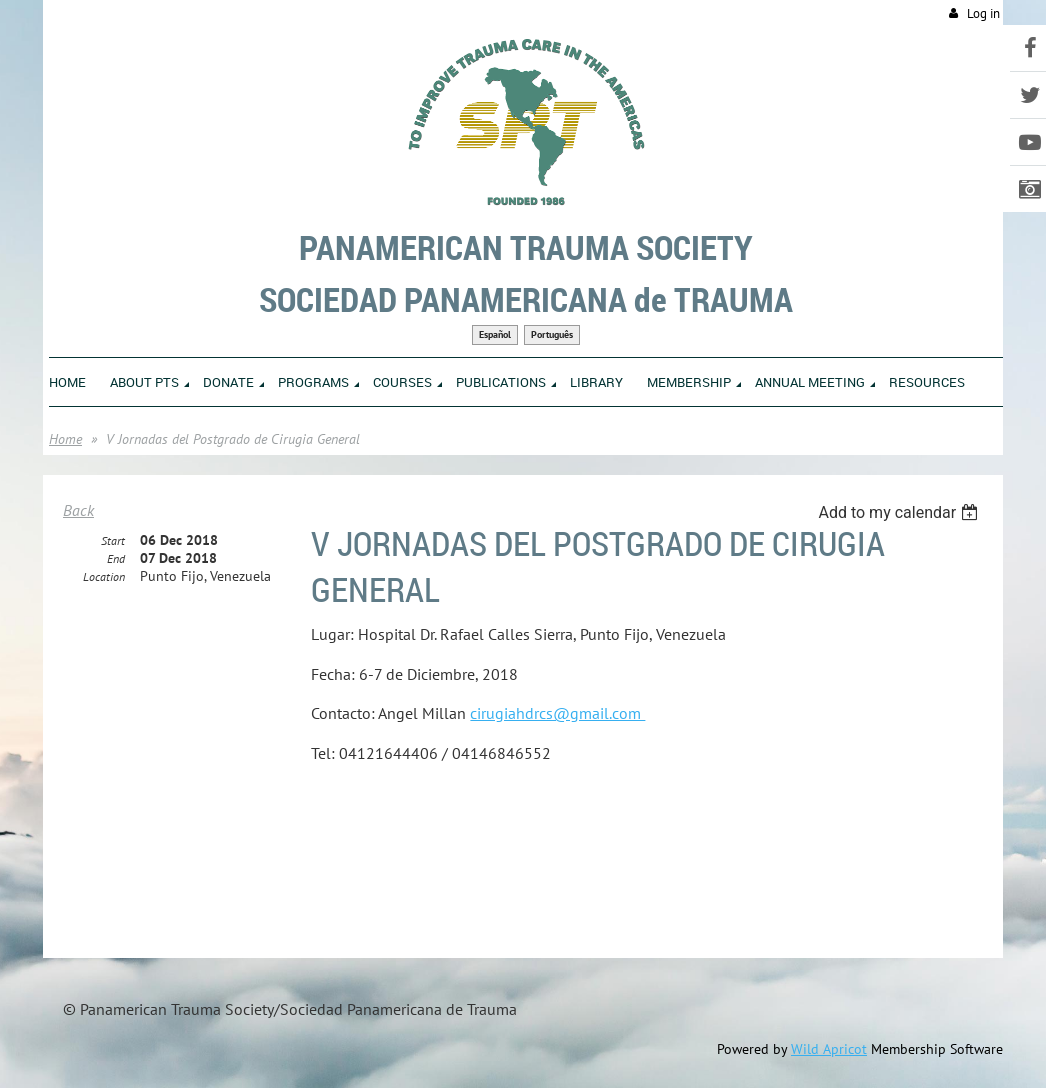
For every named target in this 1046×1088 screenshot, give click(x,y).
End (116, 558)
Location (104, 576)
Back (78, 510)
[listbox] (900, 512)
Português (552, 334)
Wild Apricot (829, 1049)
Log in (983, 13)
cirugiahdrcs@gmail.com (557, 713)
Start (113, 540)
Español (495, 334)
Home (65, 439)
